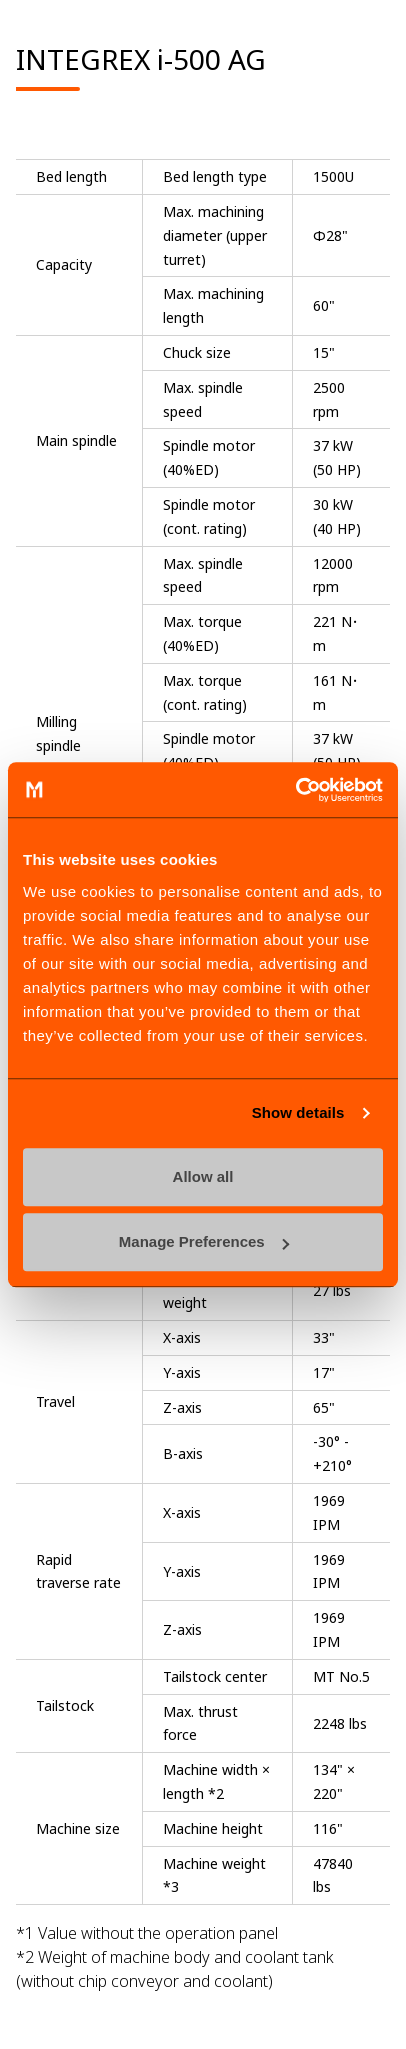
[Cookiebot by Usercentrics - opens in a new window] (295, 790)
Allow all (203, 1176)
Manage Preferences (204, 1241)
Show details (298, 1112)
